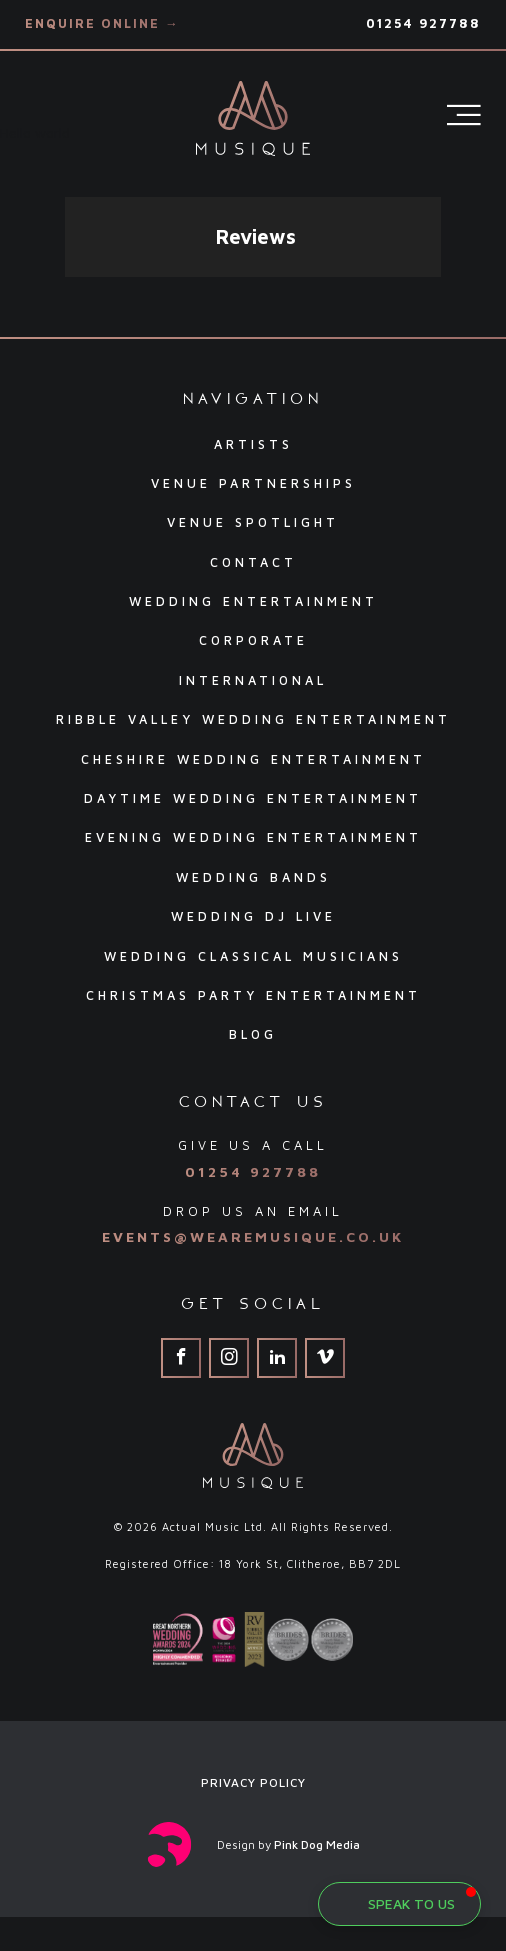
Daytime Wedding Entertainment (253, 798)
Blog (253, 1034)
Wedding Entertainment (253, 601)
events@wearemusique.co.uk (253, 1236)
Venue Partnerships (253, 483)
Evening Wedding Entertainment (253, 837)
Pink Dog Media (317, 1844)
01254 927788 (423, 23)
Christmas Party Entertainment (253, 995)
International (253, 680)
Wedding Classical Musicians (253, 956)
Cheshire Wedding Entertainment (253, 759)
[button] (65, 297)
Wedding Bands (253, 877)
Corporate (253, 640)
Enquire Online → (102, 23)
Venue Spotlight (253, 522)
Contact (253, 562)
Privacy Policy (253, 1782)
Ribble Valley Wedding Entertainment (253, 719)
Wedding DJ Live (253, 916)
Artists (253, 444)
